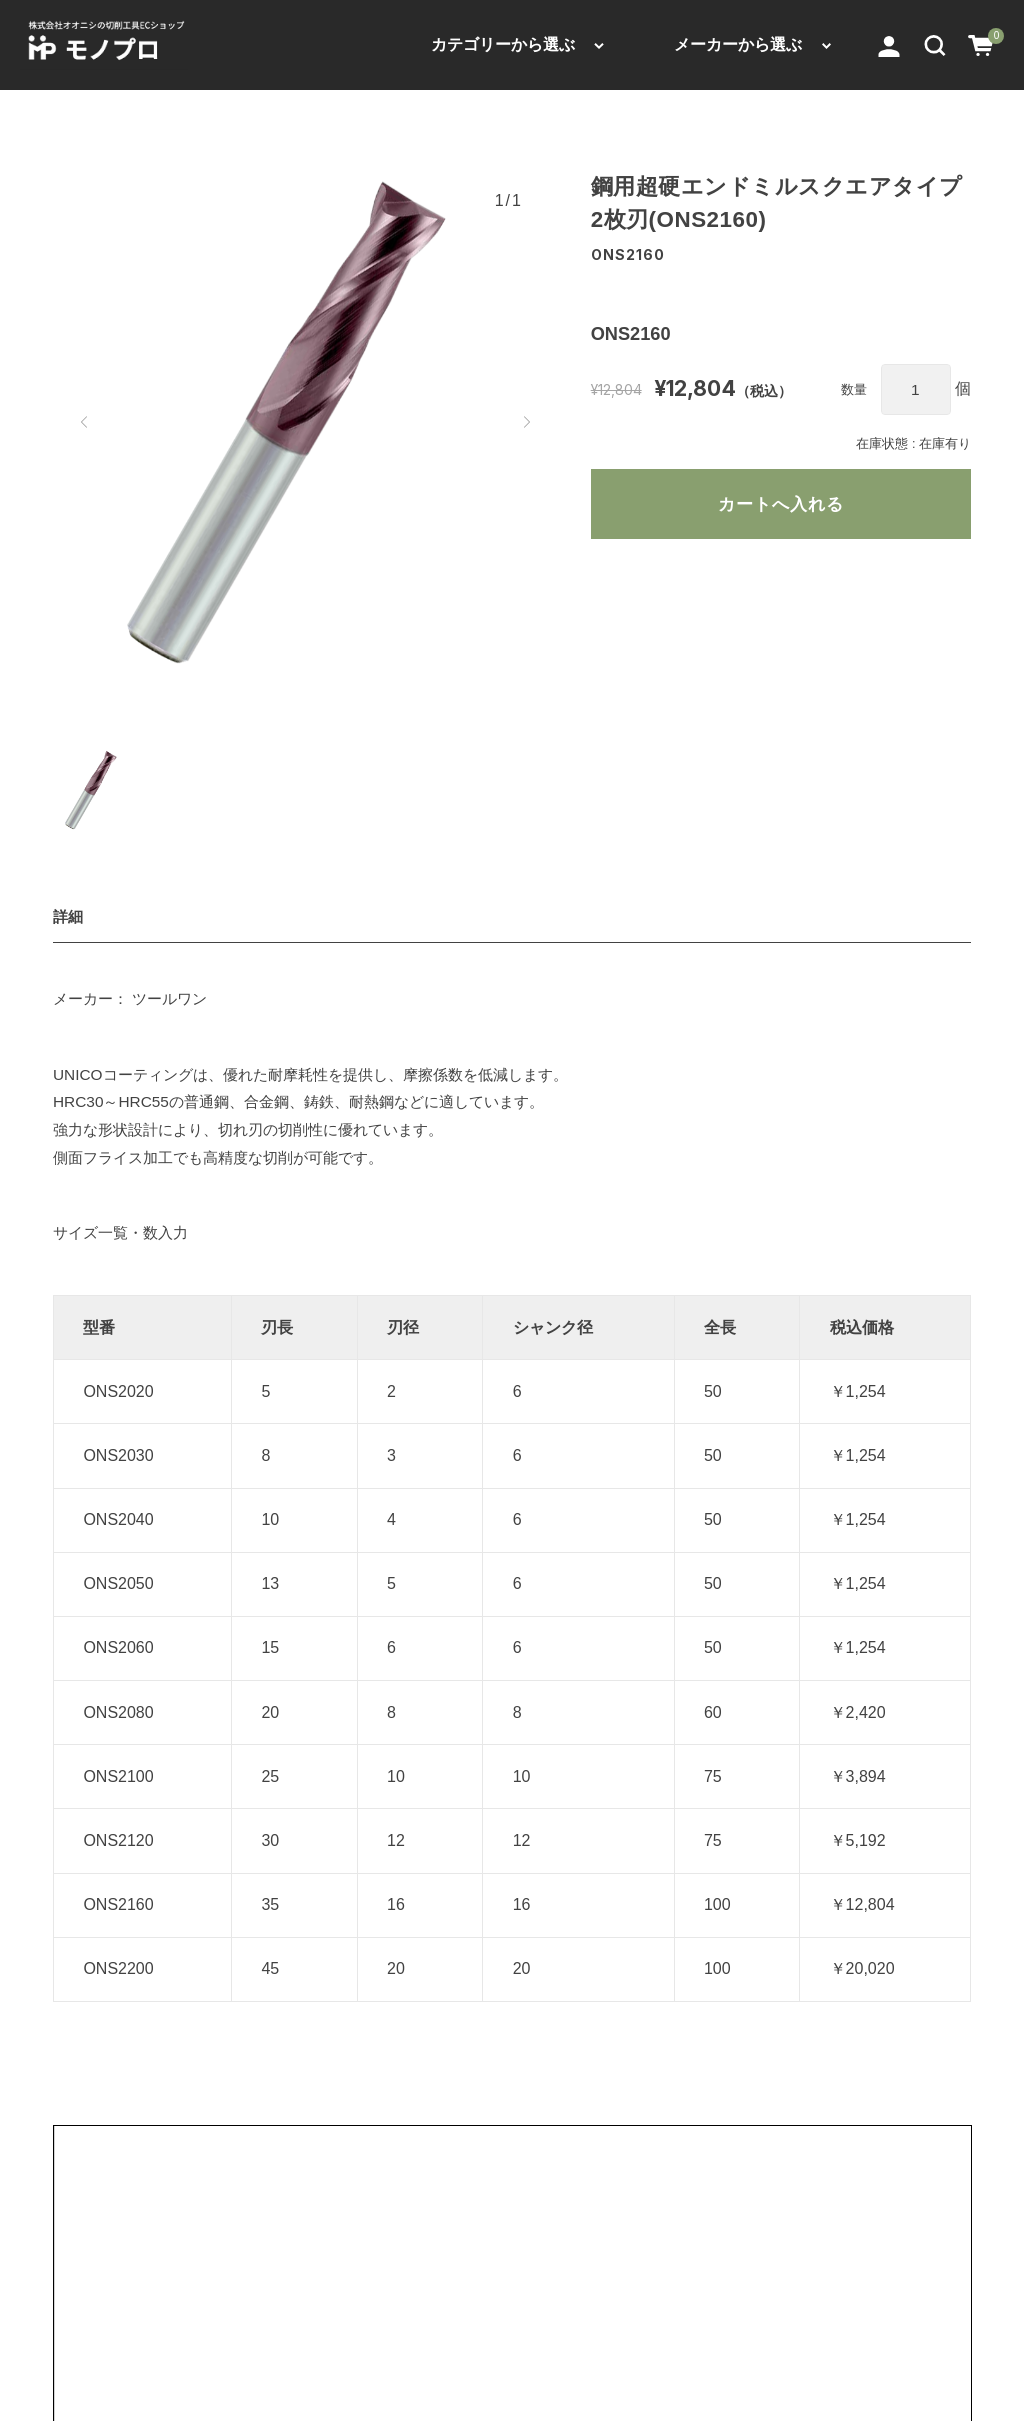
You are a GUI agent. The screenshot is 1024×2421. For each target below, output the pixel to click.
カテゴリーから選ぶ (503, 44)
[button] (935, 44)
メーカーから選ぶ (738, 44)
